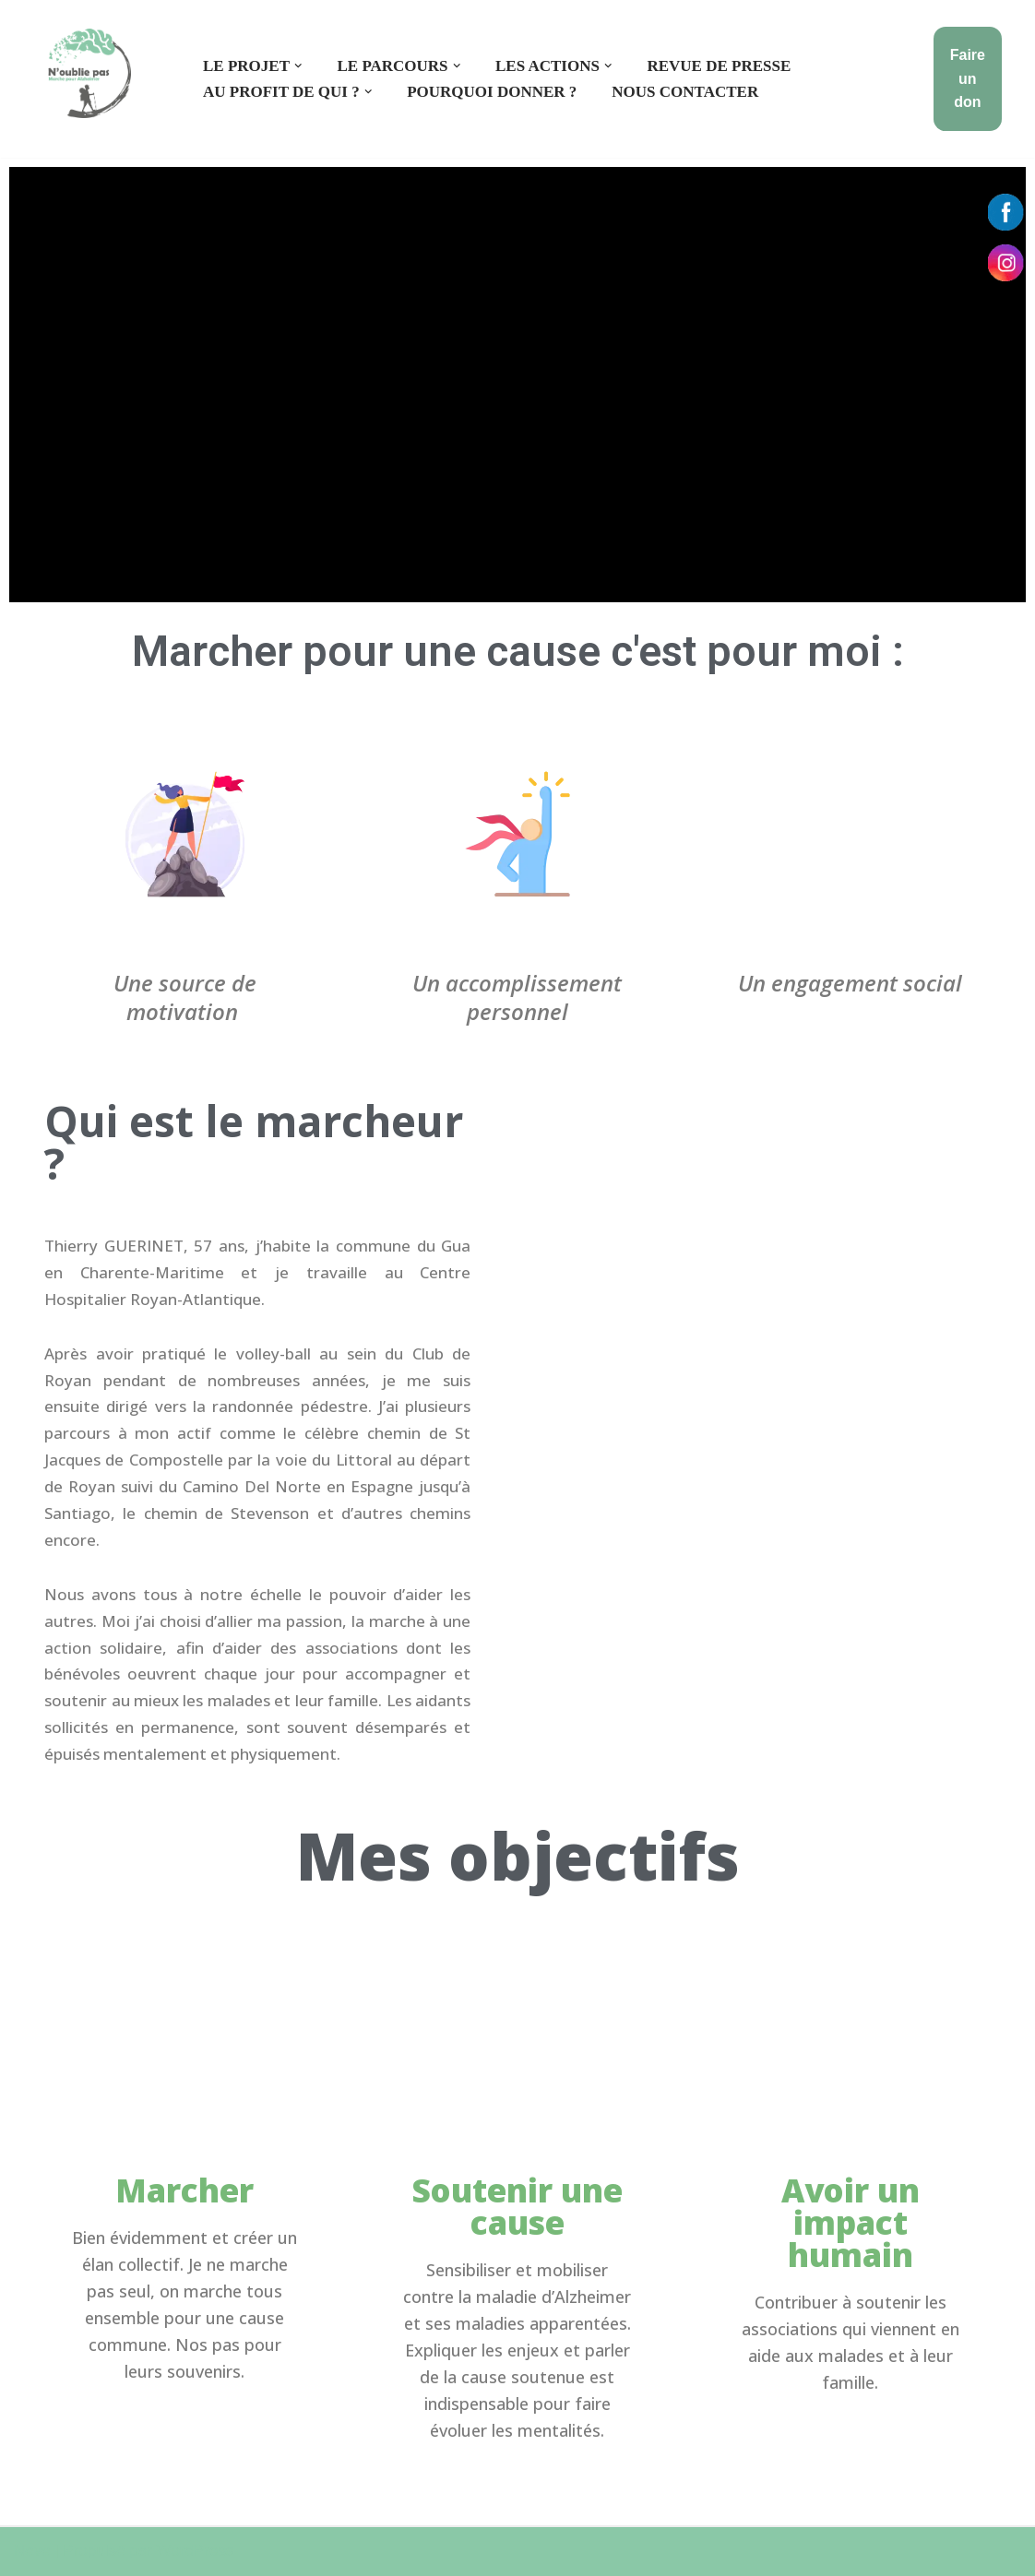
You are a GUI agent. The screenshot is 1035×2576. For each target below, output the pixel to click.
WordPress (195, 2550)
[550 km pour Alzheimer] (89, 73)
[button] (298, 66)
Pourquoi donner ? (492, 92)
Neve (32, 2550)
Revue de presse (719, 66)
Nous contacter (685, 92)
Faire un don (967, 78)
